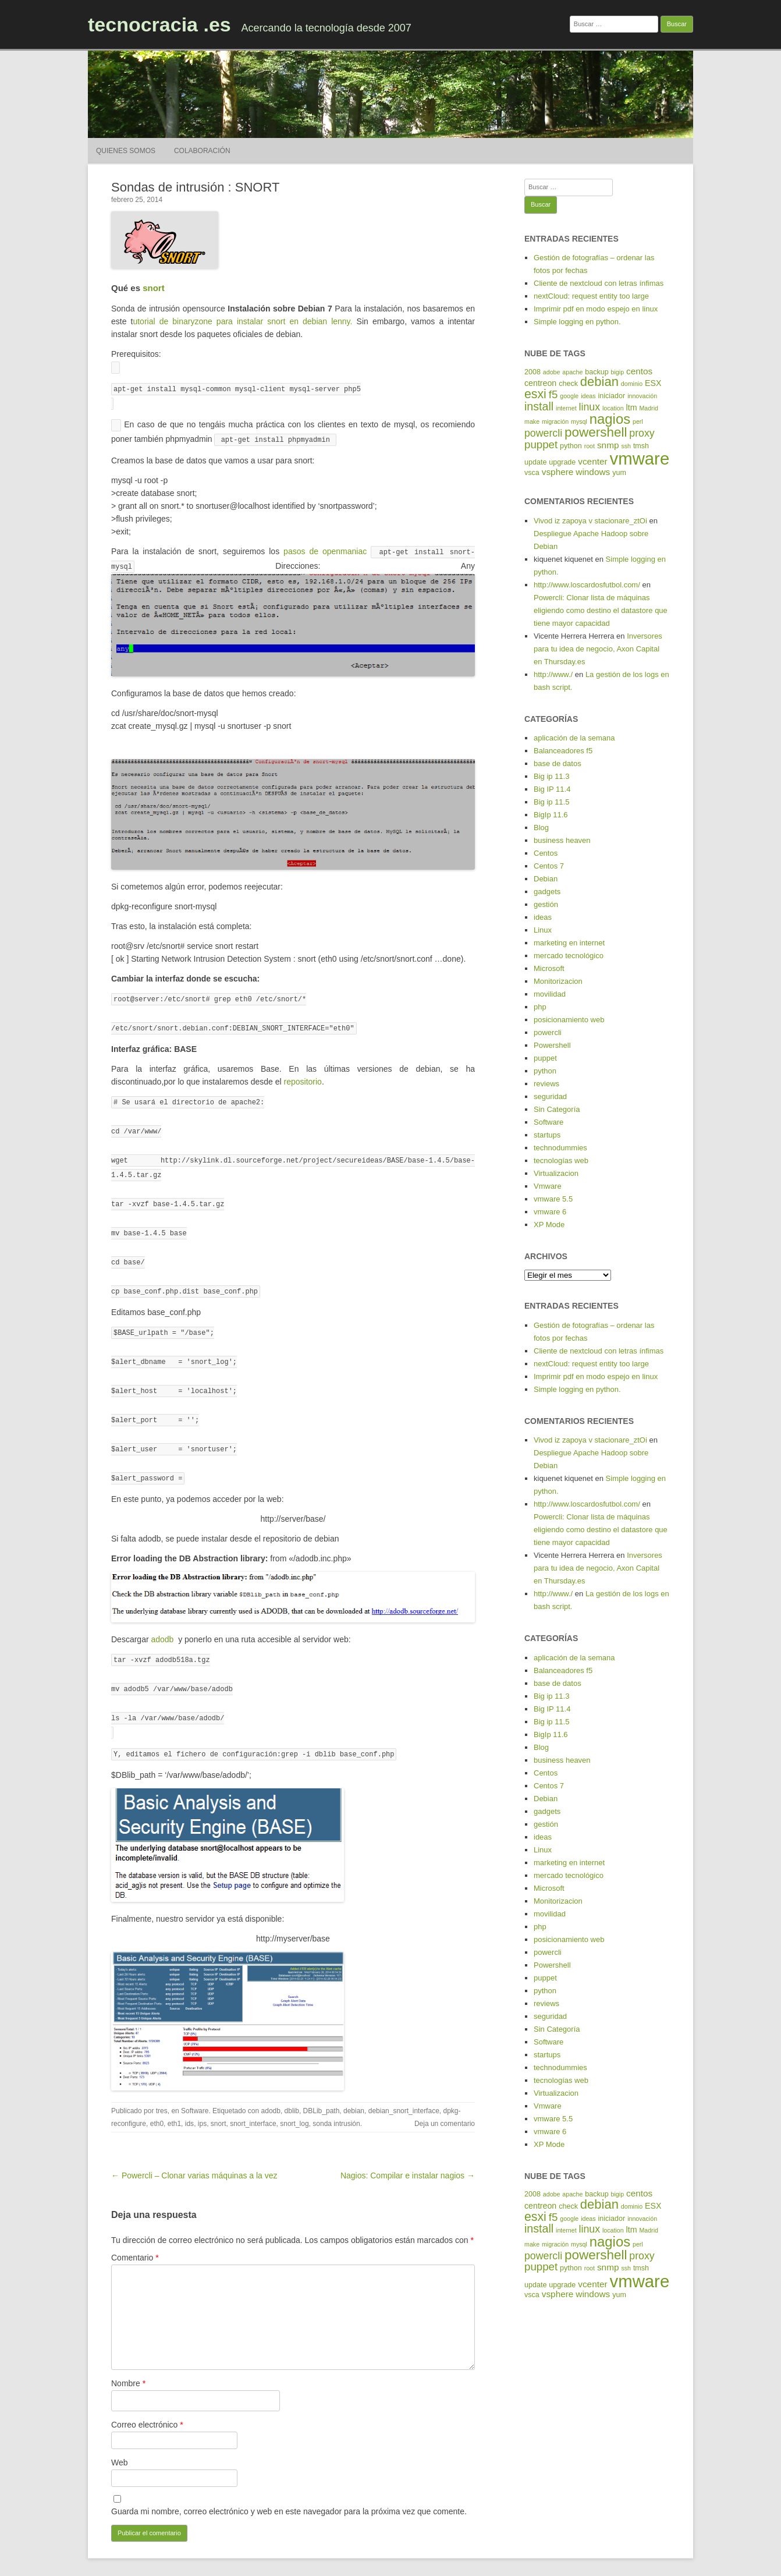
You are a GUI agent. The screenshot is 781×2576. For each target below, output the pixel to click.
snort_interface (253, 2099)
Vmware (548, 1186)
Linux (543, 930)
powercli (548, 1032)
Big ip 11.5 (551, 802)
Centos (546, 853)
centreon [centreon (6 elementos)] (540, 383)
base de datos (557, 763)
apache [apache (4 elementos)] (572, 371)
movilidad (550, 994)
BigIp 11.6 (551, 814)
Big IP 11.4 (552, 789)
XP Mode (549, 1224)
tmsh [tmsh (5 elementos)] (641, 446)
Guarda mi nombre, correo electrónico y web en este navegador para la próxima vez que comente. (289, 2487)
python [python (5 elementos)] (571, 446)
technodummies (560, 1147)
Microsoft (549, 968)
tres (162, 2086)
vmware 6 (550, 1211)
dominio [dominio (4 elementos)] (631, 383)
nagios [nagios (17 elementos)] (610, 419)
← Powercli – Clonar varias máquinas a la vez (194, 2151)
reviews (546, 1083)
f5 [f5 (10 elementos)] (553, 394)
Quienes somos (125, 151)
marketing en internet (569, 942)
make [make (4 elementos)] (531, 421)
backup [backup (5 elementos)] (596, 372)
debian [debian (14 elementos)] (599, 381)
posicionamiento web (569, 1019)
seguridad (550, 1096)
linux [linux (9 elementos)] (590, 407)
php (540, 1006)
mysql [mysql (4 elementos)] (579, 421)
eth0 (157, 2099)
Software (194, 2086)
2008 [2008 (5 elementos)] (532, 372)
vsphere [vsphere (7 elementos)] (558, 472)
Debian (546, 878)
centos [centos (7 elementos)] (639, 371)
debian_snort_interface (403, 2086)
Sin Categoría (557, 1109)
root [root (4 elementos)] (589, 445)
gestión (546, 904)
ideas (543, 917)
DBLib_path (321, 2086)
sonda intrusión (336, 2099)
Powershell (552, 1045)
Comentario (135, 2233)
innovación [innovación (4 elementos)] (642, 395)
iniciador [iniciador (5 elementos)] (612, 396)
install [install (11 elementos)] (538, 406)
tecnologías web (561, 1160)
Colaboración (202, 151)
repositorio (303, 1075)
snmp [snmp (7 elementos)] (608, 445)
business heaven (562, 840)
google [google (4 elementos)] (569, 395)
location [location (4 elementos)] (613, 408)
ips (202, 2099)
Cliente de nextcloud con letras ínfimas (598, 283)
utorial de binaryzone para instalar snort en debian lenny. (244, 321)
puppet (545, 1058)
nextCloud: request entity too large (591, 296)
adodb (164, 1619)
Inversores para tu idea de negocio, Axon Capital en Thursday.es (598, 649)
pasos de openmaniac (323, 548)
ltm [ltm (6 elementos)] (631, 407)
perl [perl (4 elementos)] (638, 421)
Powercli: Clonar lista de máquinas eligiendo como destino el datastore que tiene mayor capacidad (601, 610)
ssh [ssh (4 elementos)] (626, 445)
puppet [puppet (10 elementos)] (541, 444)
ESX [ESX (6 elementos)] (653, 383)
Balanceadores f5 (563, 750)
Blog (541, 827)
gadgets (547, 891)
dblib (292, 2086)
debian (353, 2086)
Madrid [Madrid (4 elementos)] (648, 408)
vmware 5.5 (553, 1199)
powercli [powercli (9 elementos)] (543, 433)
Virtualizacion (556, 1173)
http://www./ (553, 674)
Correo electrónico (147, 2400)
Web (119, 2438)
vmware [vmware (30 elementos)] (640, 458)
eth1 (174, 2099)
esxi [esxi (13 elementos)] (535, 394)
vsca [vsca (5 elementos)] (531, 473)
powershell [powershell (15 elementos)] (596, 432)
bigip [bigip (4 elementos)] (617, 371)
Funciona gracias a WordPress (359, 2555)
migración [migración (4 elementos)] (555, 421)
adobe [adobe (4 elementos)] (551, 371)
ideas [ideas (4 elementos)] (588, 395)
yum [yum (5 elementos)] (619, 473)
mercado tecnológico (569, 955)
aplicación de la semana (574, 738)
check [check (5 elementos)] (568, 384)
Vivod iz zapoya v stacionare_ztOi (590, 520)
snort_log (294, 2099)
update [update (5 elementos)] (535, 462)
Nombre (128, 2359)
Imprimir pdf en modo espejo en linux (596, 308)
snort (154, 288)
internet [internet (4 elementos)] (566, 408)
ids (189, 2099)
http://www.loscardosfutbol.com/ (587, 584)
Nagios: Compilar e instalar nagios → (407, 2151)
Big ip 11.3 (551, 776)
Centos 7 (549, 866)
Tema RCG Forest (441, 2555)
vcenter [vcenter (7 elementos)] (592, 461)
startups (547, 1135)
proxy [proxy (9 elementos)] (641, 433)
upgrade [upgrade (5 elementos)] (562, 462)
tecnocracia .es (159, 24)
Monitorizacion (558, 981)
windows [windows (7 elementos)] (593, 472)
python (545, 1070)
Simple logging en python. (577, 321)
